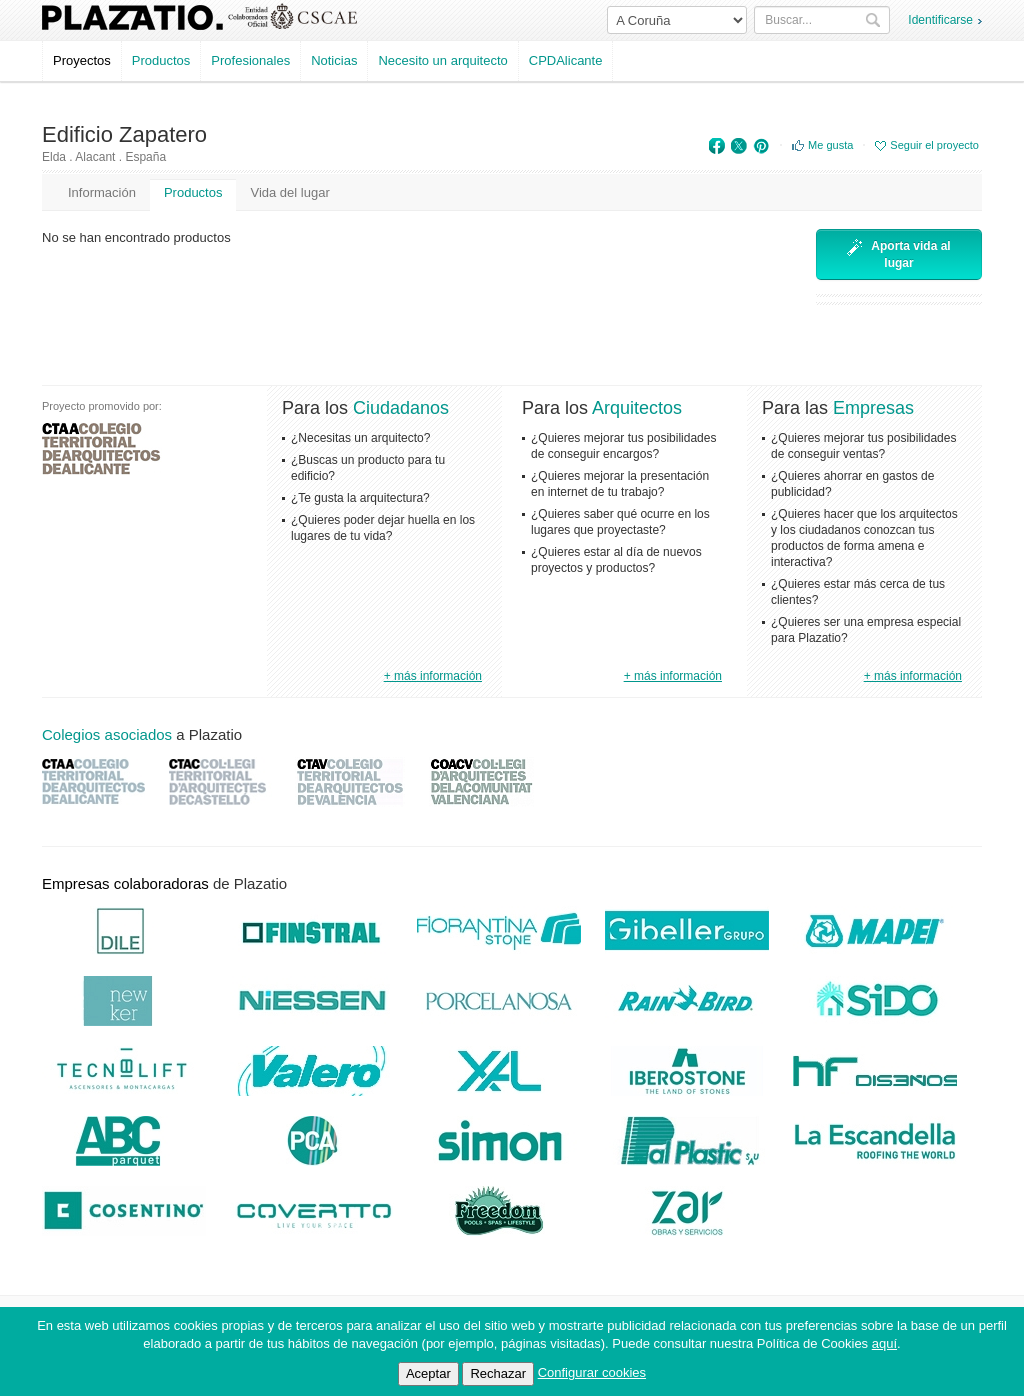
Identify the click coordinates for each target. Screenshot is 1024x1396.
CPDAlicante (566, 60)
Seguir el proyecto (934, 145)
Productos (161, 60)
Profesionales (250, 60)
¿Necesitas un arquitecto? (360, 438)
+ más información (433, 676)
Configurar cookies (592, 1372)
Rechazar (498, 1373)
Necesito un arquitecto (442, 60)
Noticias (334, 60)
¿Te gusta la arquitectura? (360, 498)
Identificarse (940, 20)
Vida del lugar (289, 192)
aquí (884, 1343)
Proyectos (82, 60)
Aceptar (428, 1373)
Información (102, 192)
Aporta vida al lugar (898, 254)
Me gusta (830, 145)
